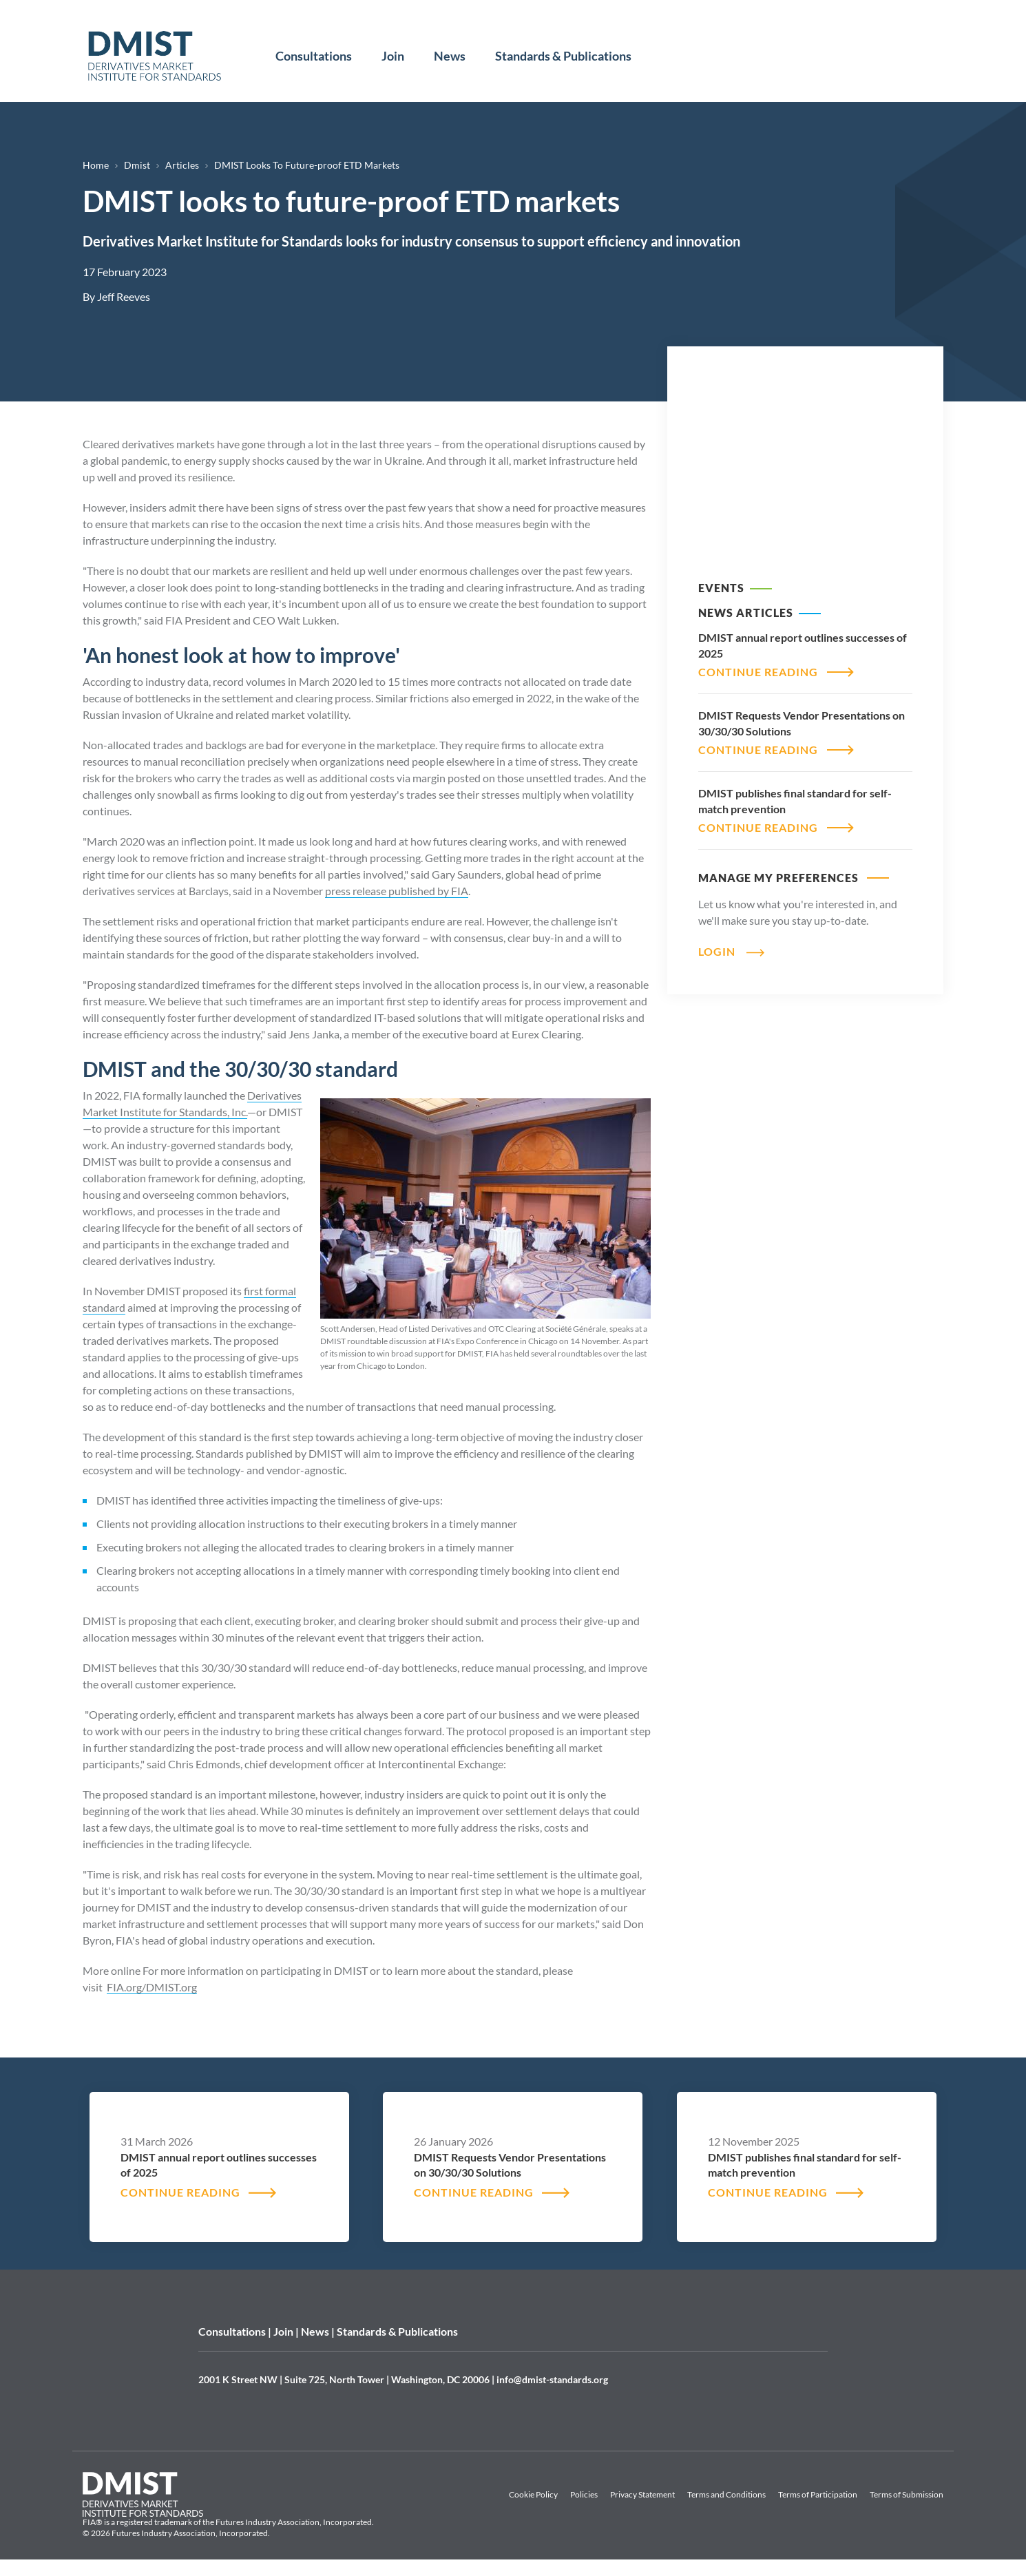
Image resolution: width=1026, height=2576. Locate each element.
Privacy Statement (642, 2494)
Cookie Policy (533, 2494)
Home (96, 165)
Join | (287, 2331)
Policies (584, 2494)
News (449, 55)
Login (716, 951)
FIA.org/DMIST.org (152, 1986)
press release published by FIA (396, 890)
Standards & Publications (563, 55)
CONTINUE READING (758, 671)
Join (392, 55)
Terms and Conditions (726, 2494)
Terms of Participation (817, 2494)
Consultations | (235, 2331)
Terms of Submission (906, 2494)
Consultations (313, 55)
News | (319, 2331)
